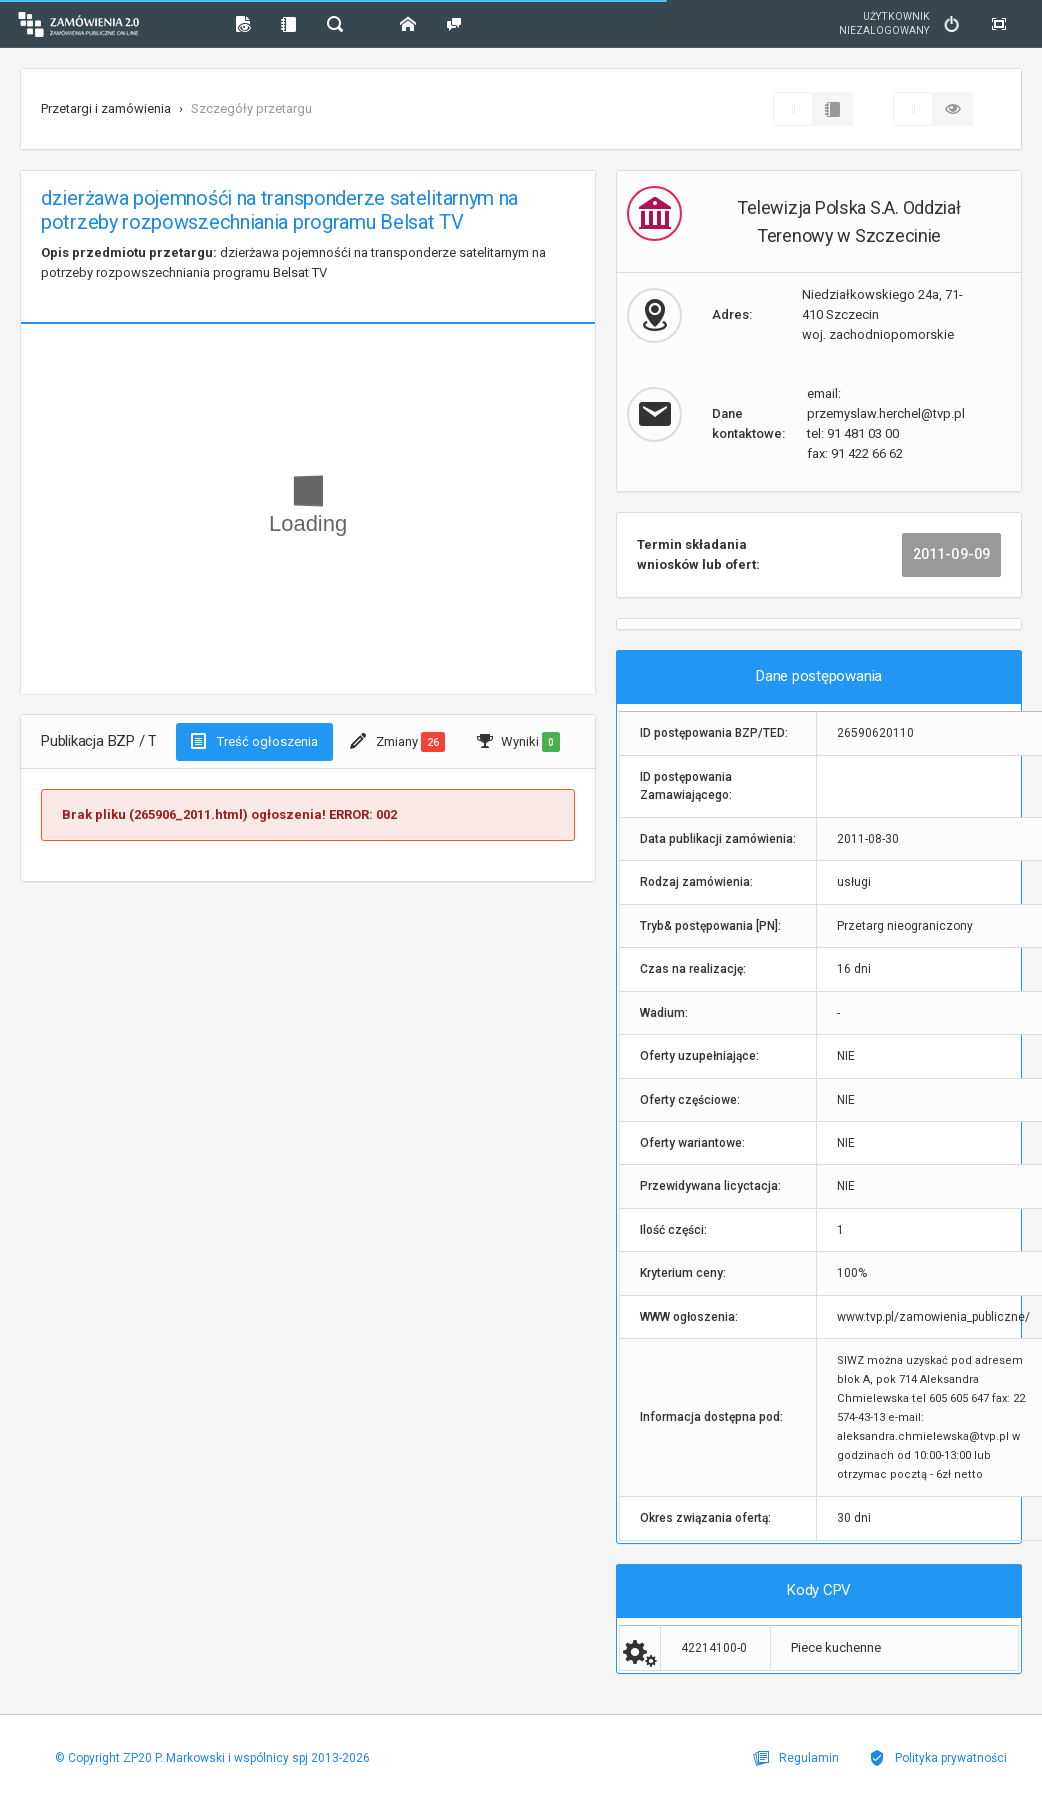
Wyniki (518, 742)
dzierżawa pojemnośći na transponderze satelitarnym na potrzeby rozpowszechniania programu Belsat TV (293, 262)
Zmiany (397, 742)
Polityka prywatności (938, 1758)
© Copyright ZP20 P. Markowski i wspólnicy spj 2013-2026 (212, 1758)
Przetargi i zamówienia (106, 108)
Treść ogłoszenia (254, 741)
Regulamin (796, 1758)
